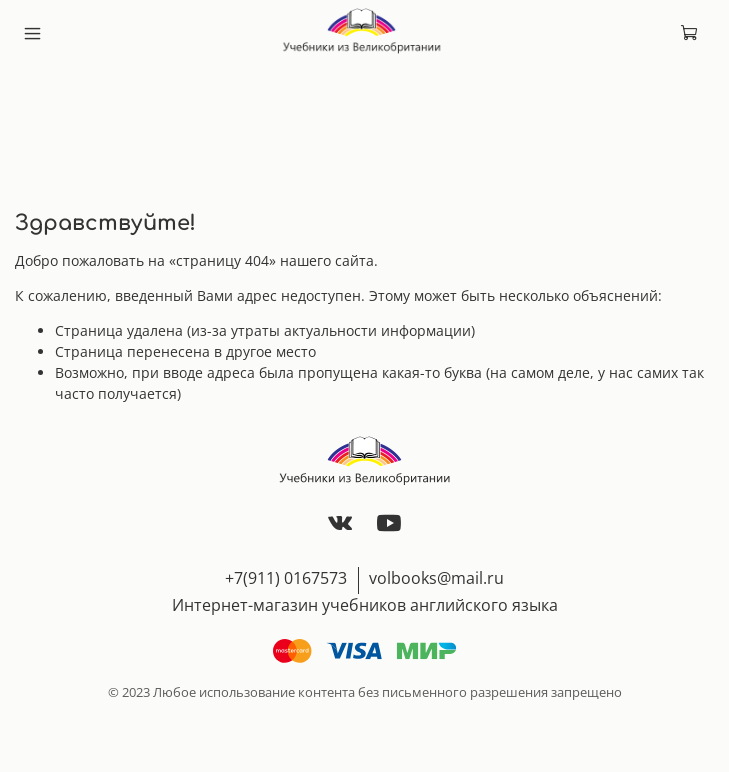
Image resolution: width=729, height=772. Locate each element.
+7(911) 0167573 (286, 578)
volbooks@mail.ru (436, 578)
